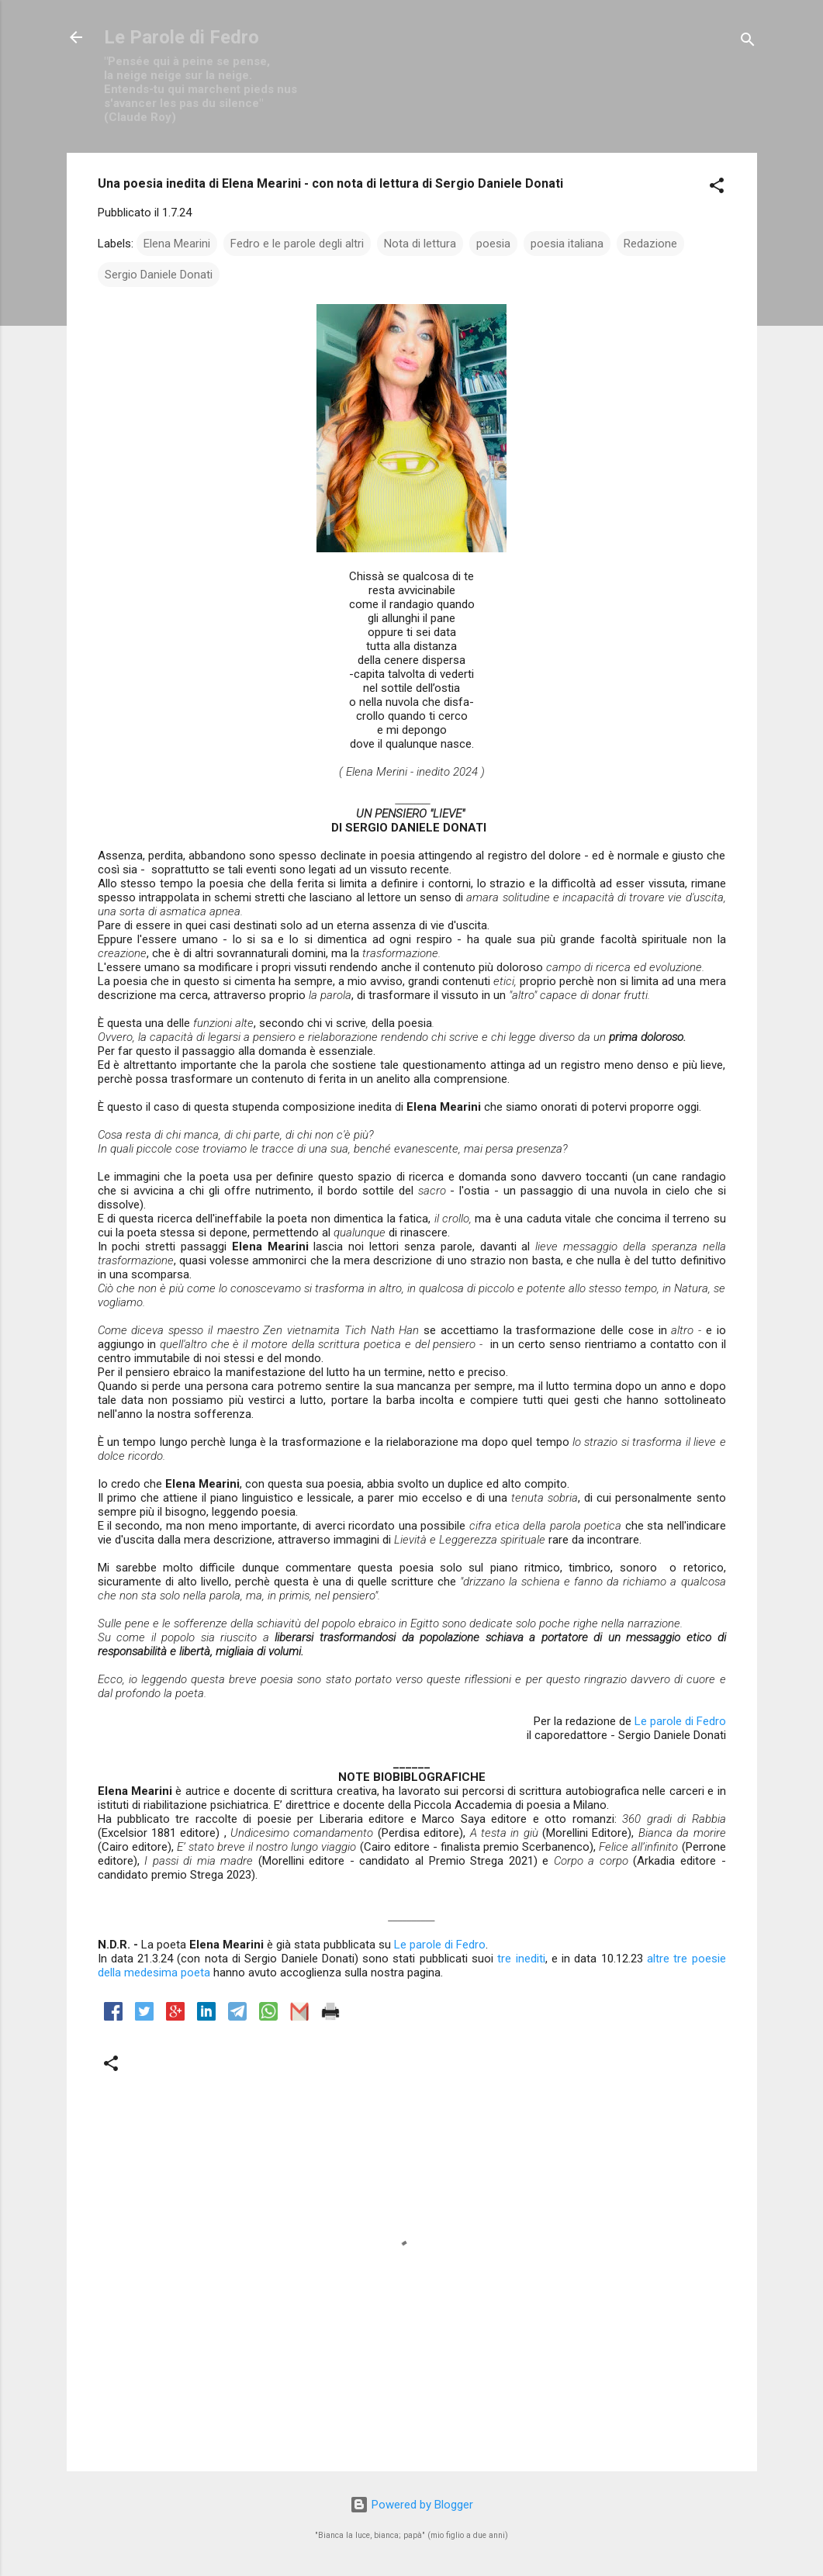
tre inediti (521, 1959)
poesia (493, 244)
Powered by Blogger (411, 2505)
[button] (716, 188)
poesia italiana (567, 244)
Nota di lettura (420, 244)
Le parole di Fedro (680, 1721)
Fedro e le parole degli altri (297, 244)
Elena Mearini (177, 244)
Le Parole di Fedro (181, 37)
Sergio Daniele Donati (159, 275)
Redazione (650, 244)
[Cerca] (747, 42)
